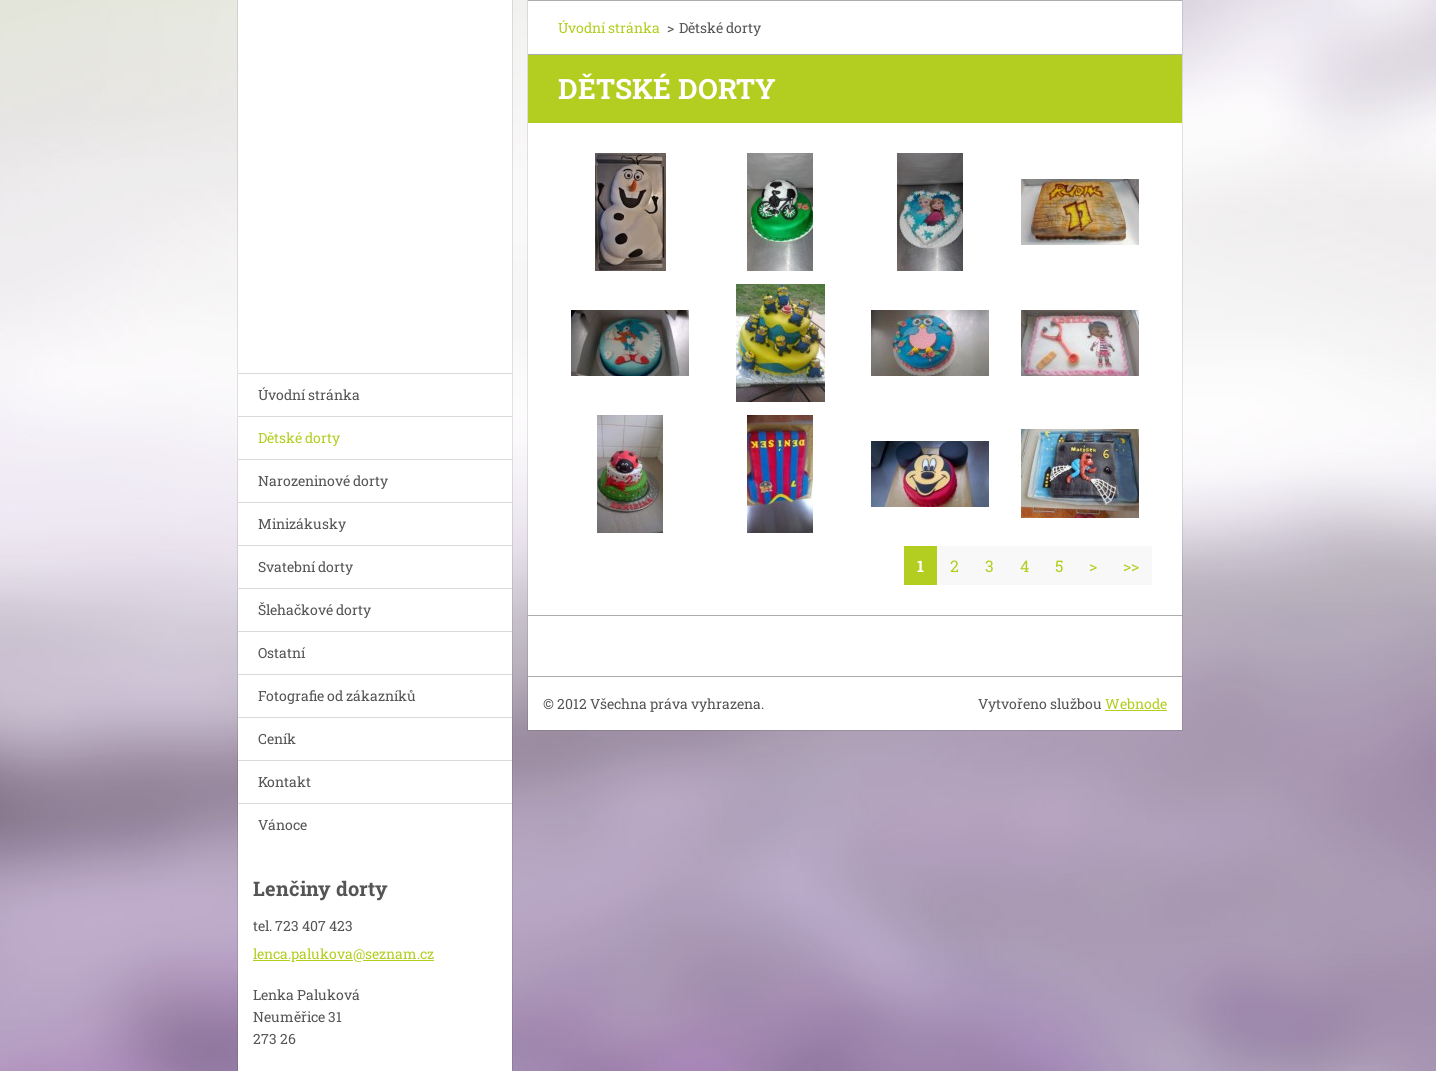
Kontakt (284, 781)
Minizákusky (302, 523)
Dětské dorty (299, 437)
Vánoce (282, 824)
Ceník (277, 738)
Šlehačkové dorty (314, 609)
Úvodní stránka (309, 394)
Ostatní (281, 652)
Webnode (1136, 703)
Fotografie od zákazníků (337, 695)
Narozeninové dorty (323, 480)
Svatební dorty (305, 566)
